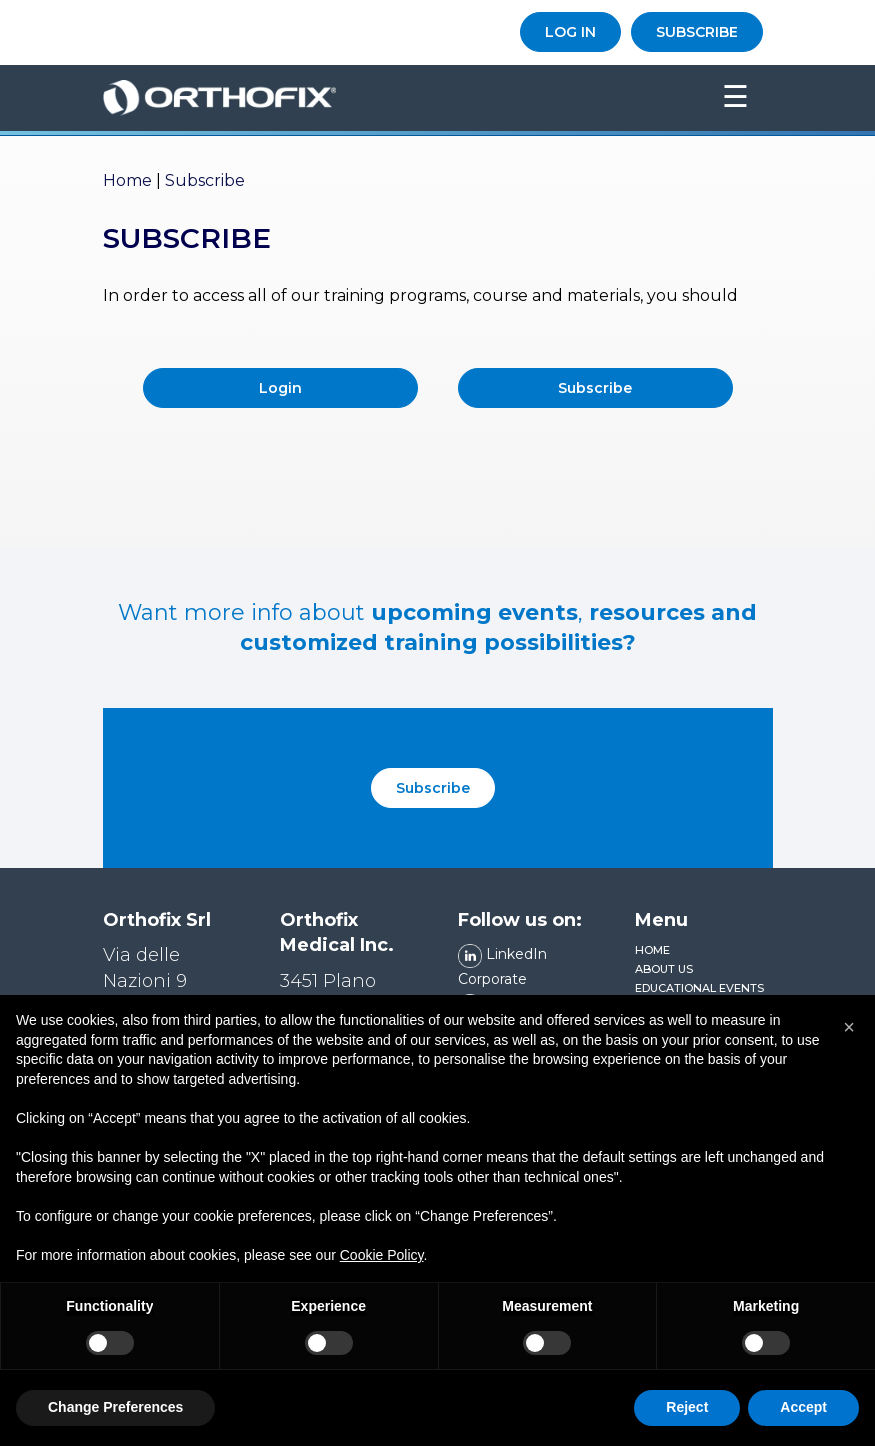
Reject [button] (687, 1407)
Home (127, 180)
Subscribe (595, 388)
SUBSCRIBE (697, 32)
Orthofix (379, 98)
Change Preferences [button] (115, 1407)
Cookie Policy (382, 1255)
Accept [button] (803, 1407)
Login (280, 388)
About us (664, 969)
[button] (849, 1027)
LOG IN (570, 32)
